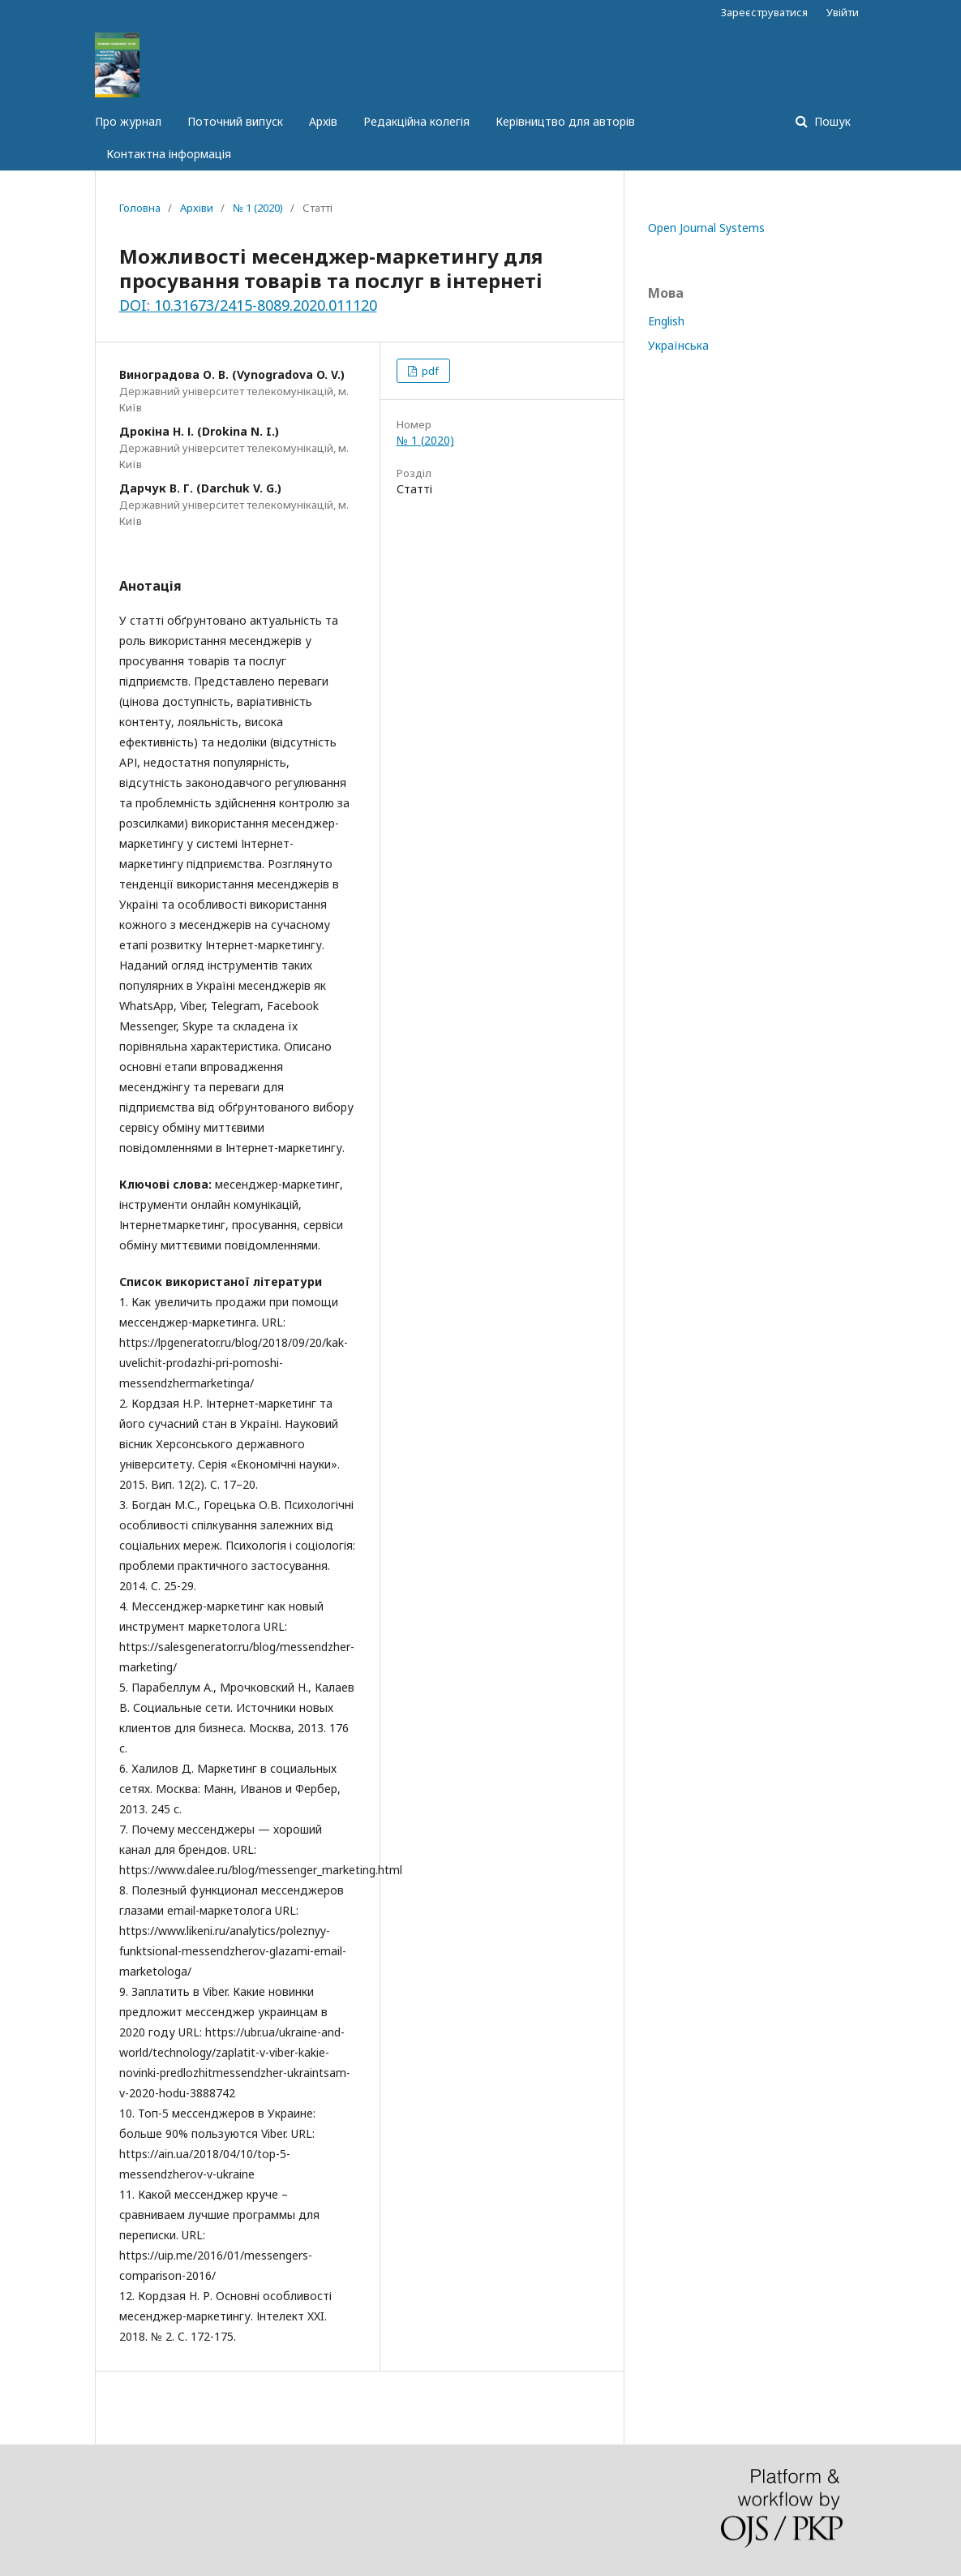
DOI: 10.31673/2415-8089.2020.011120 (248, 305)
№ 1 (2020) (258, 207)
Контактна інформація (168, 153)
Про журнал (128, 121)
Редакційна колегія (416, 121)
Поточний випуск (235, 121)
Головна (140, 207)
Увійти (842, 12)
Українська (678, 345)
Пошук (831, 121)
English (666, 321)
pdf (429, 370)
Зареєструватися (764, 12)
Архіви (196, 207)
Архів (323, 121)
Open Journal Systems (706, 227)
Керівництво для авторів (565, 121)
